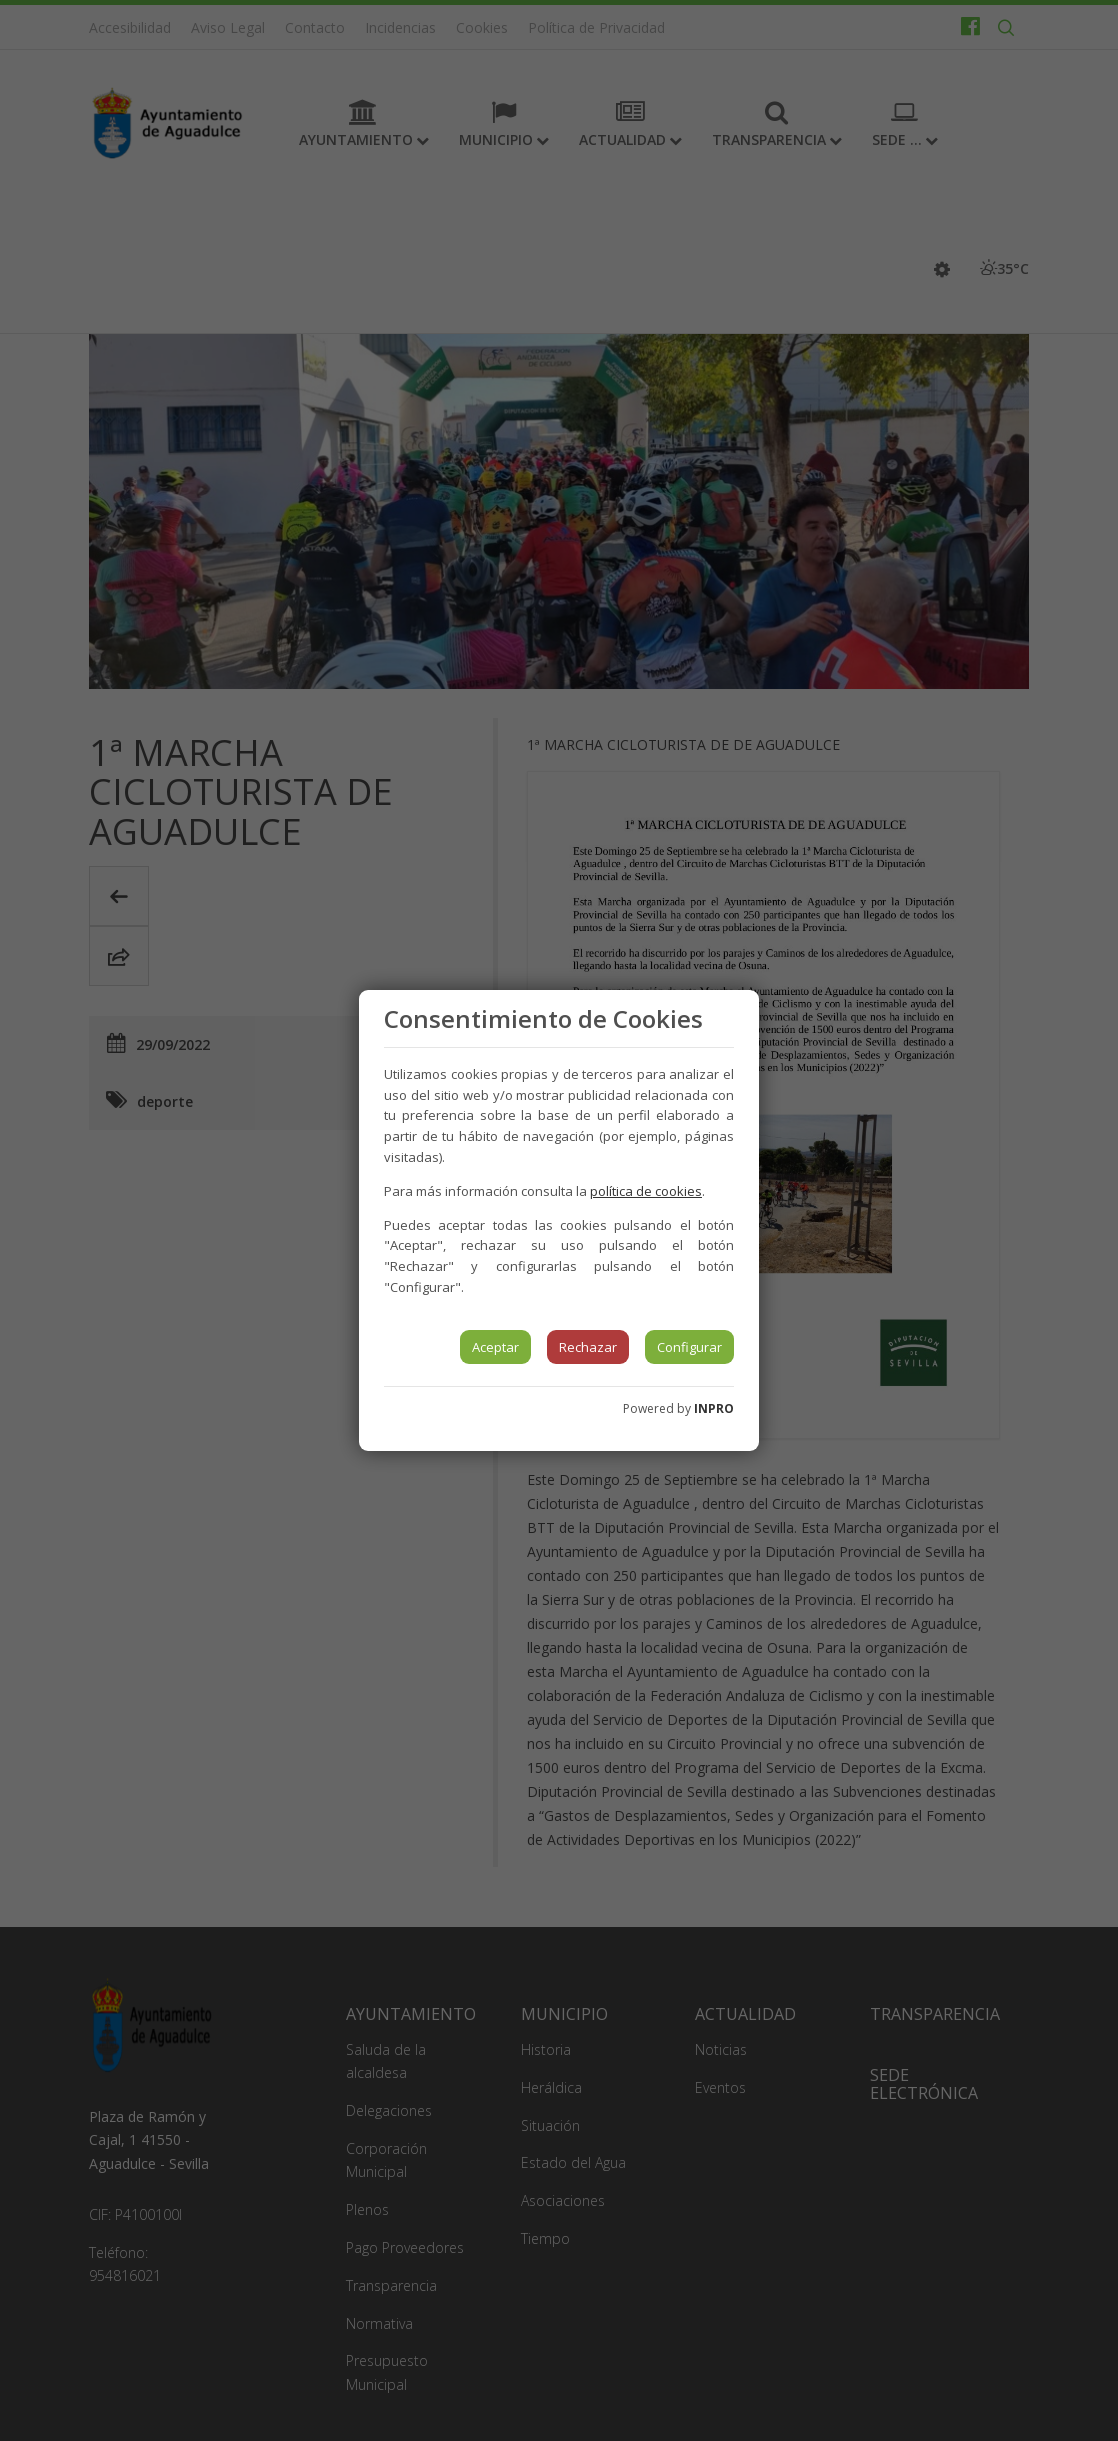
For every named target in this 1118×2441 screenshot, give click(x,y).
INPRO (714, 1408)
